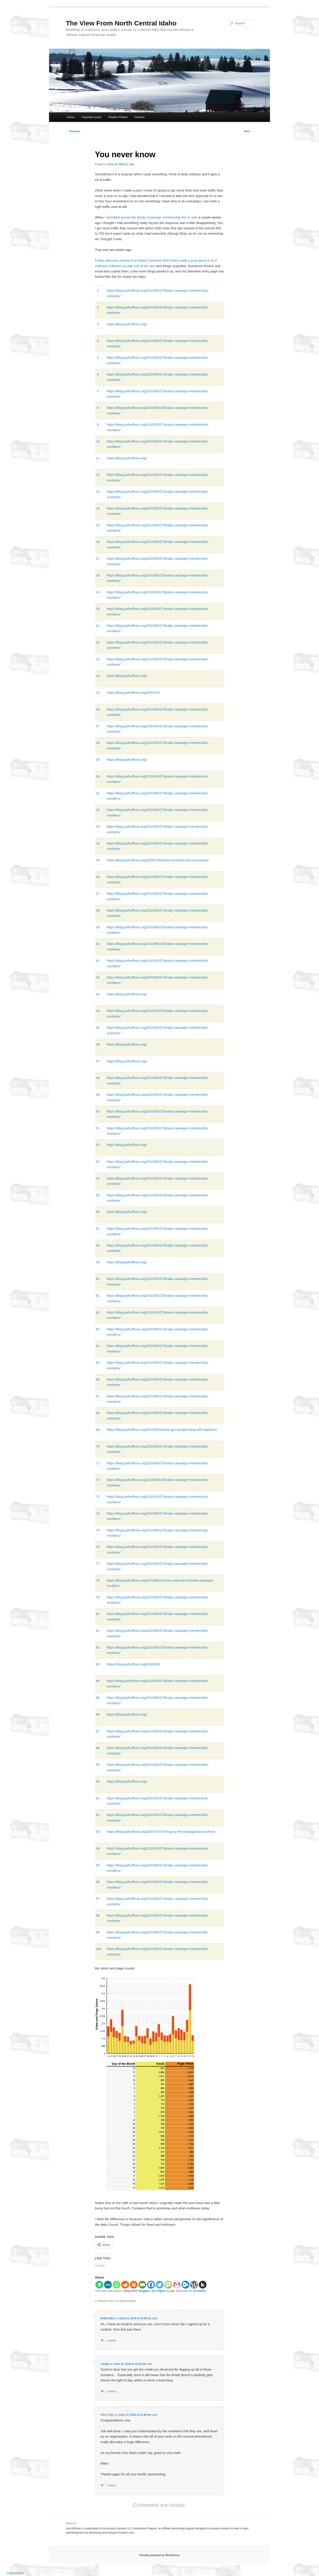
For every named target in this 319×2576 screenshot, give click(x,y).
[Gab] (99, 2285)
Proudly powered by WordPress (159, 2555)
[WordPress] (194, 2285)
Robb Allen (107, 2318)
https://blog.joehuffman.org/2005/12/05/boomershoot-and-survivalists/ (158, 860)
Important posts (91, 117)
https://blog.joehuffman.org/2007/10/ (133, 692)
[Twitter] (159, 2285)
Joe (131, 164)
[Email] (142, 2285)
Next (248, 131)
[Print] (134, 2285)
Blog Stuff (130, 2291)
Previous (73, 131)
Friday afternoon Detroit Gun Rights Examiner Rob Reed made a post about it (152, 260)
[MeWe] (108, 2285)
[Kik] (203, 2285)
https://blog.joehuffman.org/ (127, 324)
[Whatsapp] (116, 2285)
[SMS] (168, 2285)
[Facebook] (151, 2285)
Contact (139, 117)
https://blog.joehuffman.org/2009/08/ (133, 1664)
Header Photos (117, 117)
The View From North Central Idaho (121, 23)
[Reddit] (125, 2285)
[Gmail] (177, 2285)
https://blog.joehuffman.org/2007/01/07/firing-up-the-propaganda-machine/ (161, 1831)
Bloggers (144, 2291)
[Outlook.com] (185, 2285)
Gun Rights (158, 2291)
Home (71, 117)
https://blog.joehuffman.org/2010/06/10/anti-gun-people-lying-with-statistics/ (162, 1429)
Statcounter (15, 2573)
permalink (199, 2291)
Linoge (105, 2363)
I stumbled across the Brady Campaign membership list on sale (150, 217)
